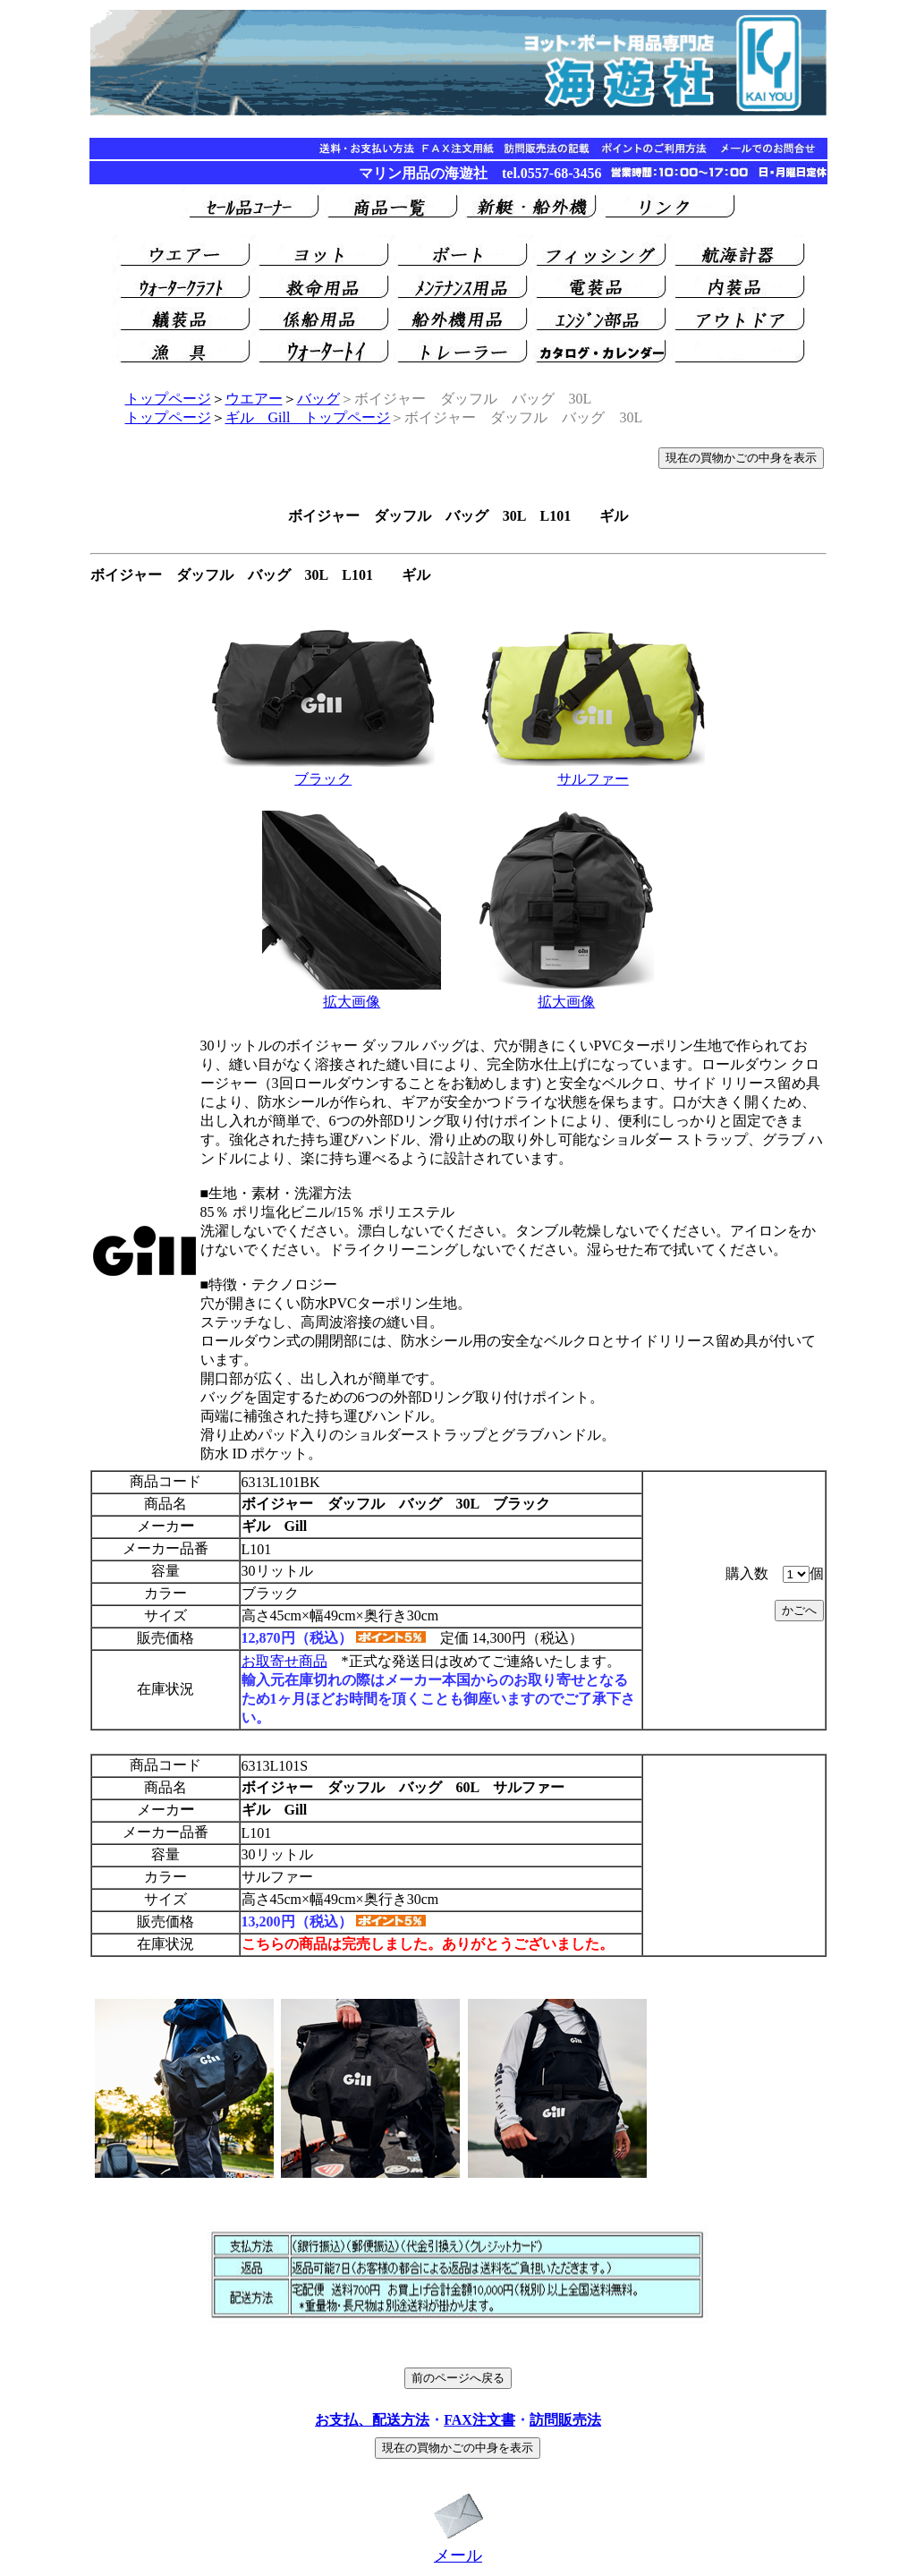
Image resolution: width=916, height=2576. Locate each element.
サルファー (593, 778)
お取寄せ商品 (284, 1661)
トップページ (168, 398)
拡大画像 (351, 1001)
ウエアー (254, 398)
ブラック (323, 778)
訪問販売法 (565, 2419)
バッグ (318, 398)
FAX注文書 (479, 2419)
